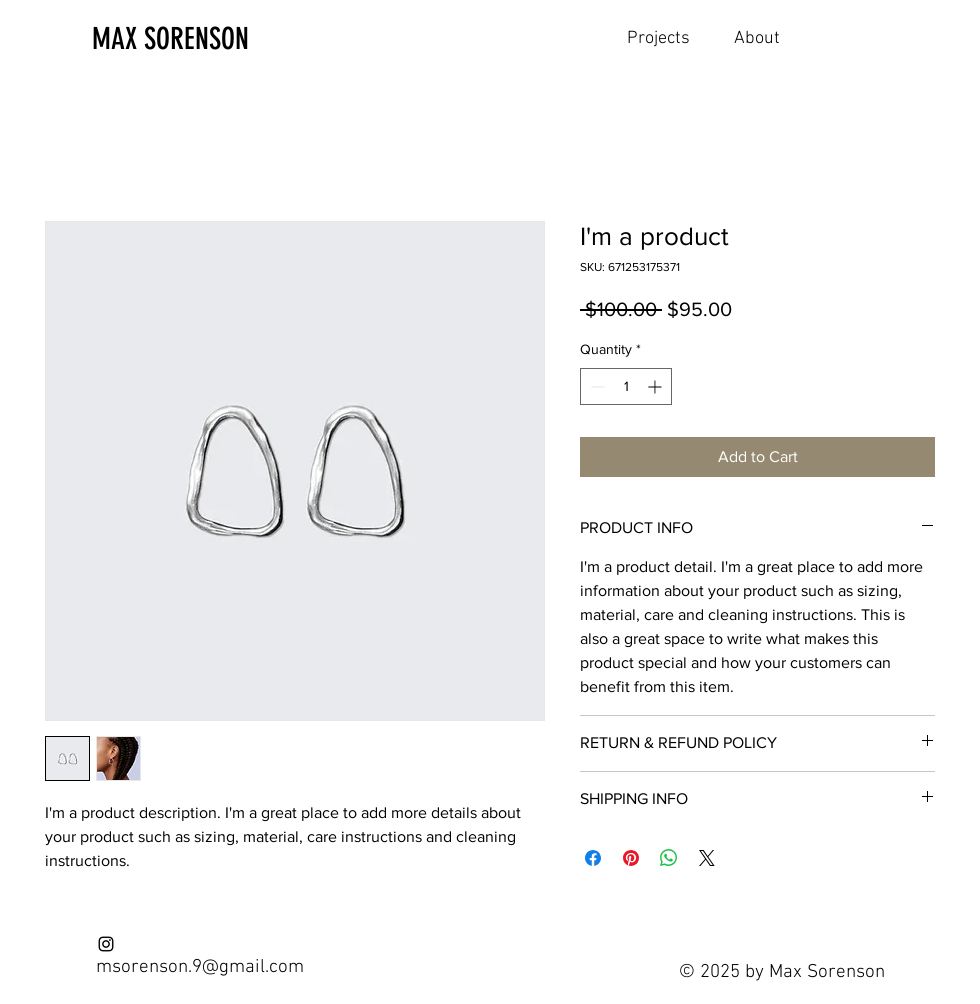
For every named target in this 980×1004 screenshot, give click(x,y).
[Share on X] (707, 858)
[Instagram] (106, 944)
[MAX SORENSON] (198, 39)
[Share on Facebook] (593, 858)
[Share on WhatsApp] (669, 858)
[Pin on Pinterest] (631, 858)
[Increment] (656, 386)
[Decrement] (595, 386)
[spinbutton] (626, 386)
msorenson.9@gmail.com (200, 967)
